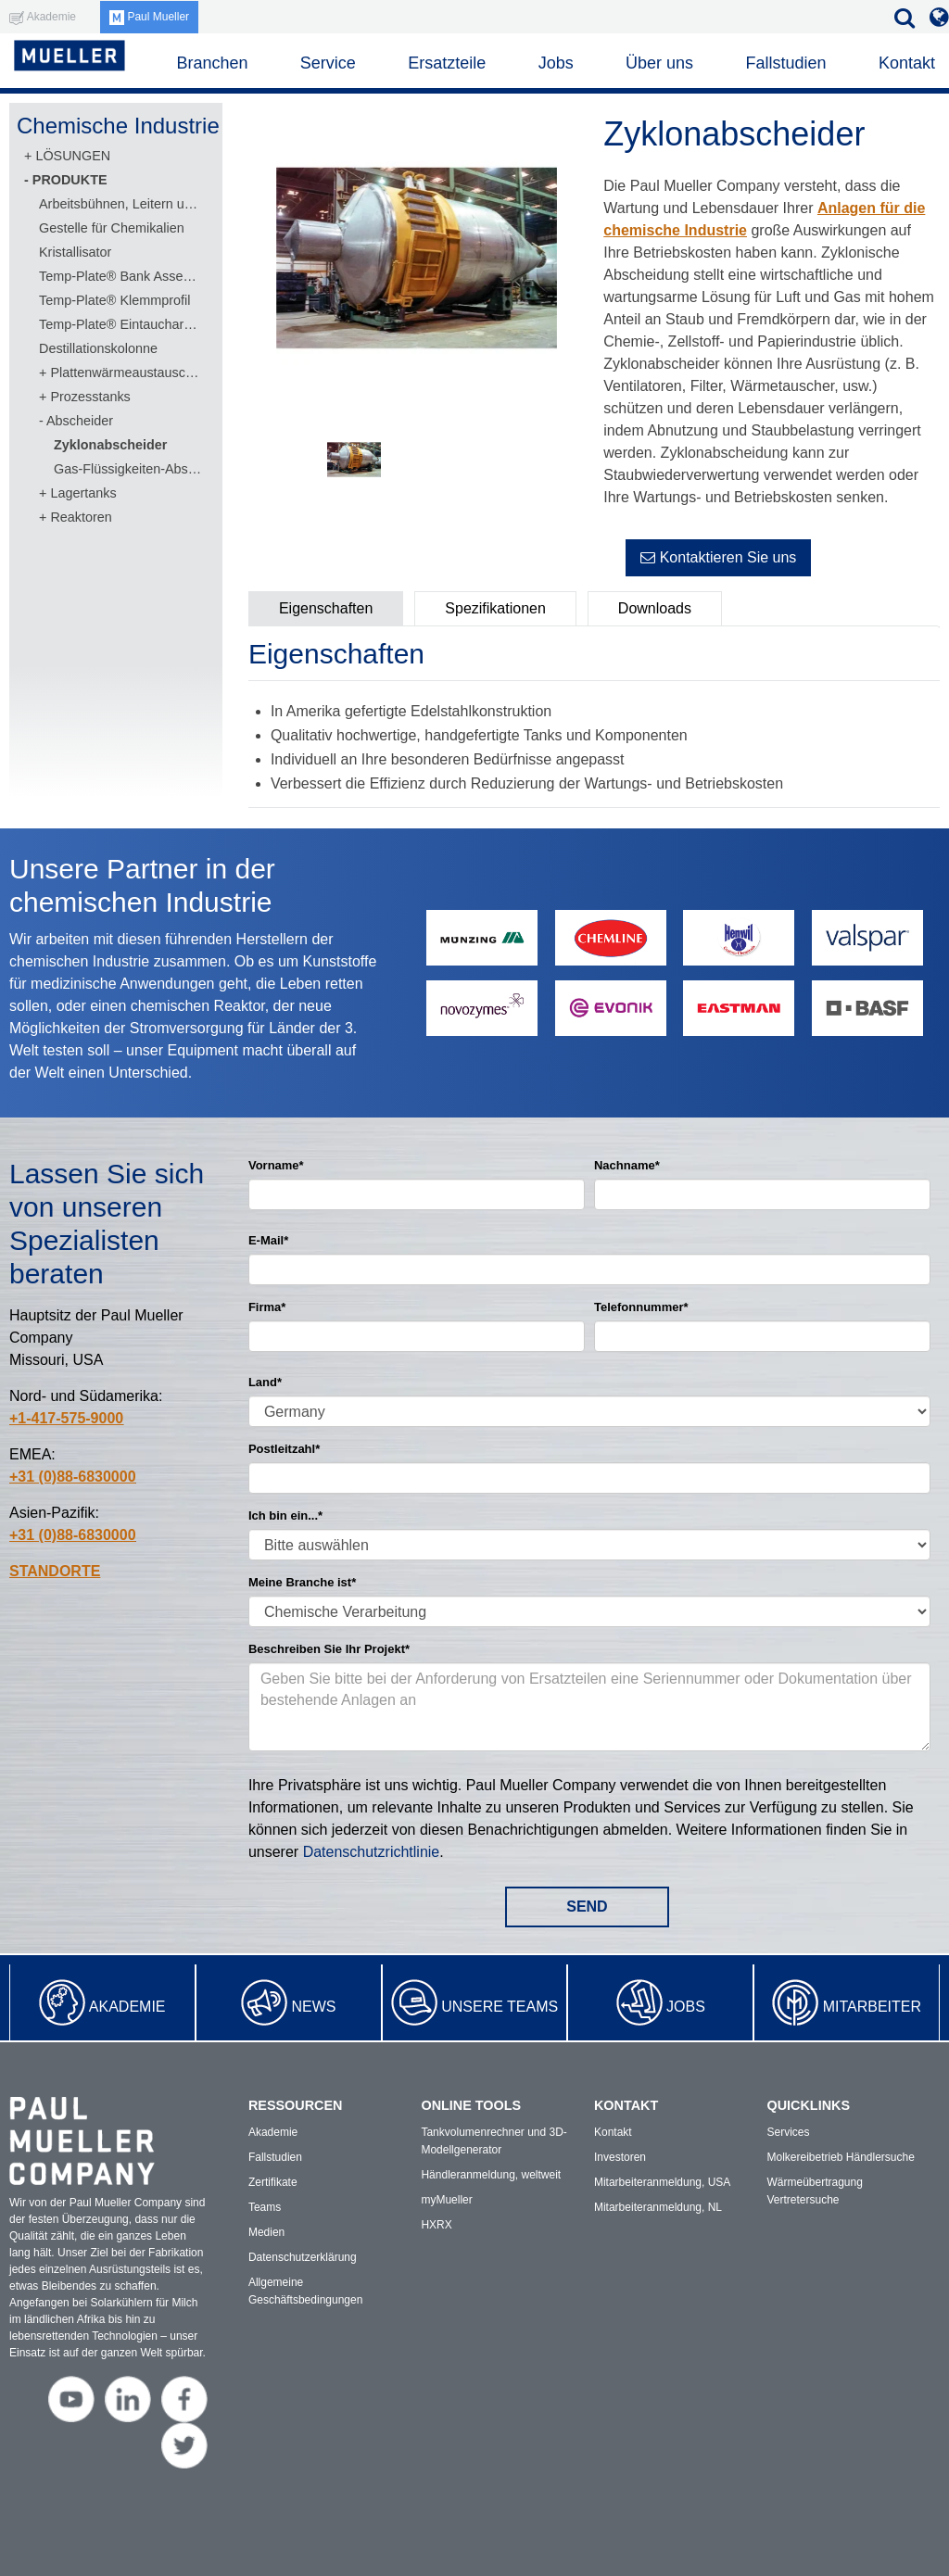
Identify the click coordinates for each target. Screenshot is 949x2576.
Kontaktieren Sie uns (718, 557)
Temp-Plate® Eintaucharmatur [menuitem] (121, 324)
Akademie (127, 2006)
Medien (266, 2232)
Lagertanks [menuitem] (83, 493)
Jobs (685, 2006)
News (313, 2006)
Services (787, 2132)
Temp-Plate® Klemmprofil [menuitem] (114, 300)
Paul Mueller (149, 16)
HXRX (436, 2224)
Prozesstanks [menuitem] (90, 396)
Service (328, 63)
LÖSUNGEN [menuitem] (72, 155)
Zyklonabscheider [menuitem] (110, 444)
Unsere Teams (499, 2006)
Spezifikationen (495, 608)
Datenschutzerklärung (302, 2257)
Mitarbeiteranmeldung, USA (662, 2182)
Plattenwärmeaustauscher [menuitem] (126, 372)
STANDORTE (54, 1571)
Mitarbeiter (872, 2006)
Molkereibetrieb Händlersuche (840, 2157)
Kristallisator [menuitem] (75, 252)
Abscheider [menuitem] (79, 420)
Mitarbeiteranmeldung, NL (658, 2207)
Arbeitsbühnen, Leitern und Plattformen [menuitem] (121, 203)
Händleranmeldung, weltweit (491, 2174)
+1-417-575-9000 (66, 1418)
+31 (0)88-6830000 (72, 1476)
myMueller (446, 2199)
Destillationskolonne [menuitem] (98, 348)
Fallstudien (785, 63)
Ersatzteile (447, 63)
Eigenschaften (326, 608)
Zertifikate (272, 2182)
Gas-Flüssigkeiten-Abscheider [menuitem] (129, 468)
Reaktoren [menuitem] (80, 517)
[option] (416, 261)
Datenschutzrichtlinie (371, 1852)
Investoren (620, 2157)
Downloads (654, 608)
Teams (264, 2207)
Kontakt (907, 63)
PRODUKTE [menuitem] (70, 179)
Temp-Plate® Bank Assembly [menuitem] (121, 276)
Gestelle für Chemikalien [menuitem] (111, 228)
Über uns (659, 63)
